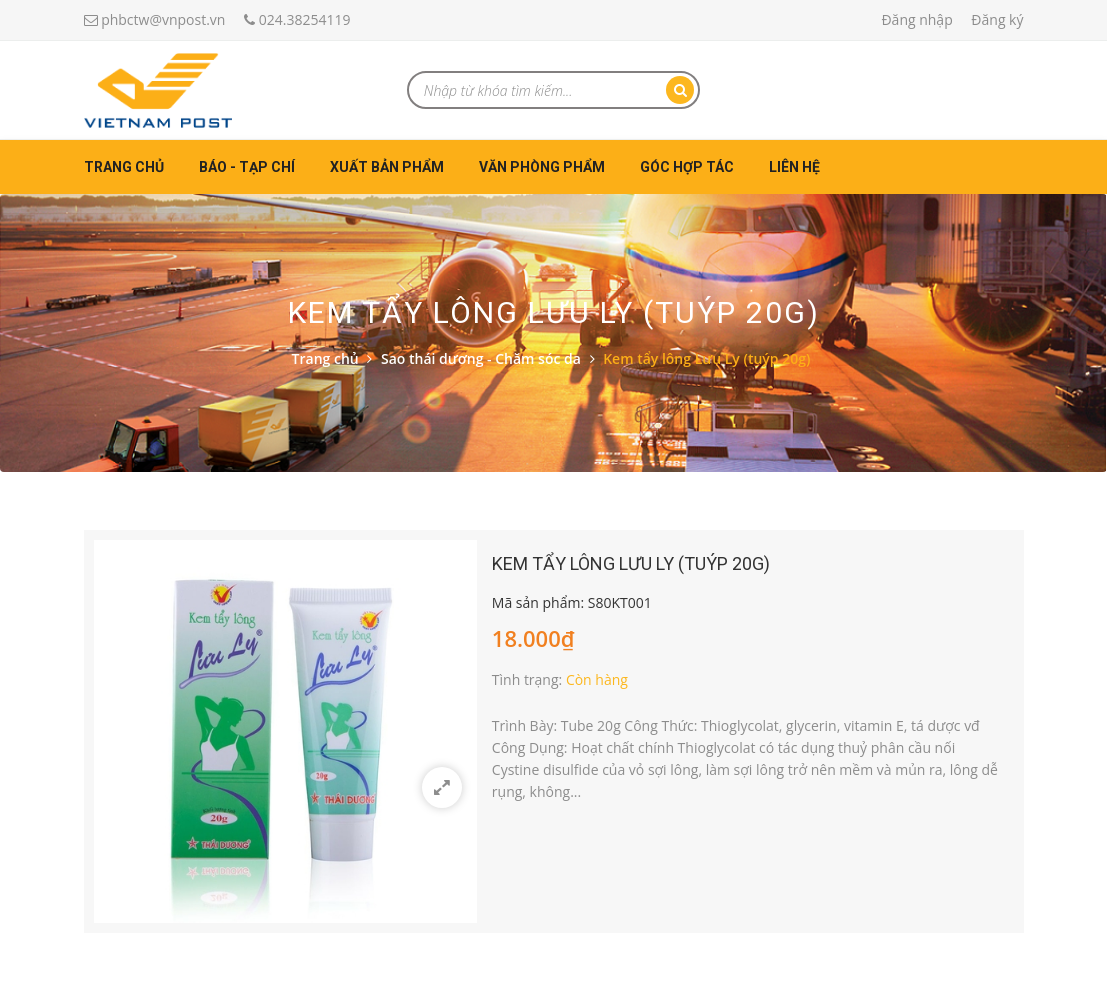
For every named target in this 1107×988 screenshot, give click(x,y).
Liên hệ (794, 167)
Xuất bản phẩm (387, 167)
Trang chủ (124, 167)
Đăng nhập (916, 19)
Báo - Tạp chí (247, 167)
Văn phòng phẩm (542, 167)
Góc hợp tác (687, 167)
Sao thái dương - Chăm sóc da (481, 358)
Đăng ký (997, 19)
